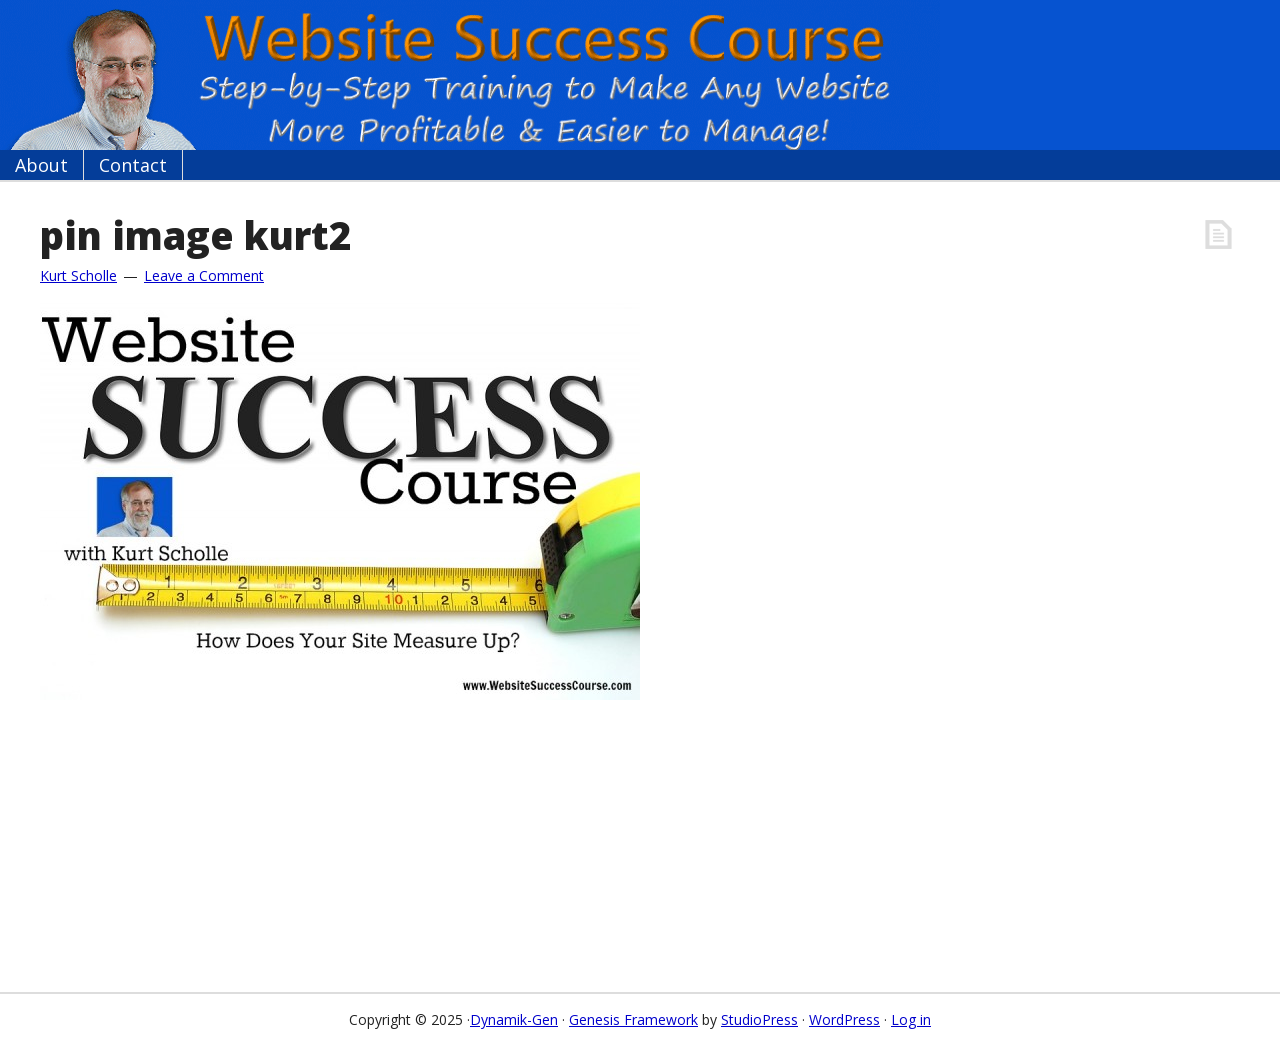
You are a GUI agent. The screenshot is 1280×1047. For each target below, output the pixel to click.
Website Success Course (470, 75)
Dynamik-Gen (514, 1019)
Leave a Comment (204, 275)
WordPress (844, 1019)
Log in (911, 1019)
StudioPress (759, 1019)
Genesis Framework (633, 1019)
